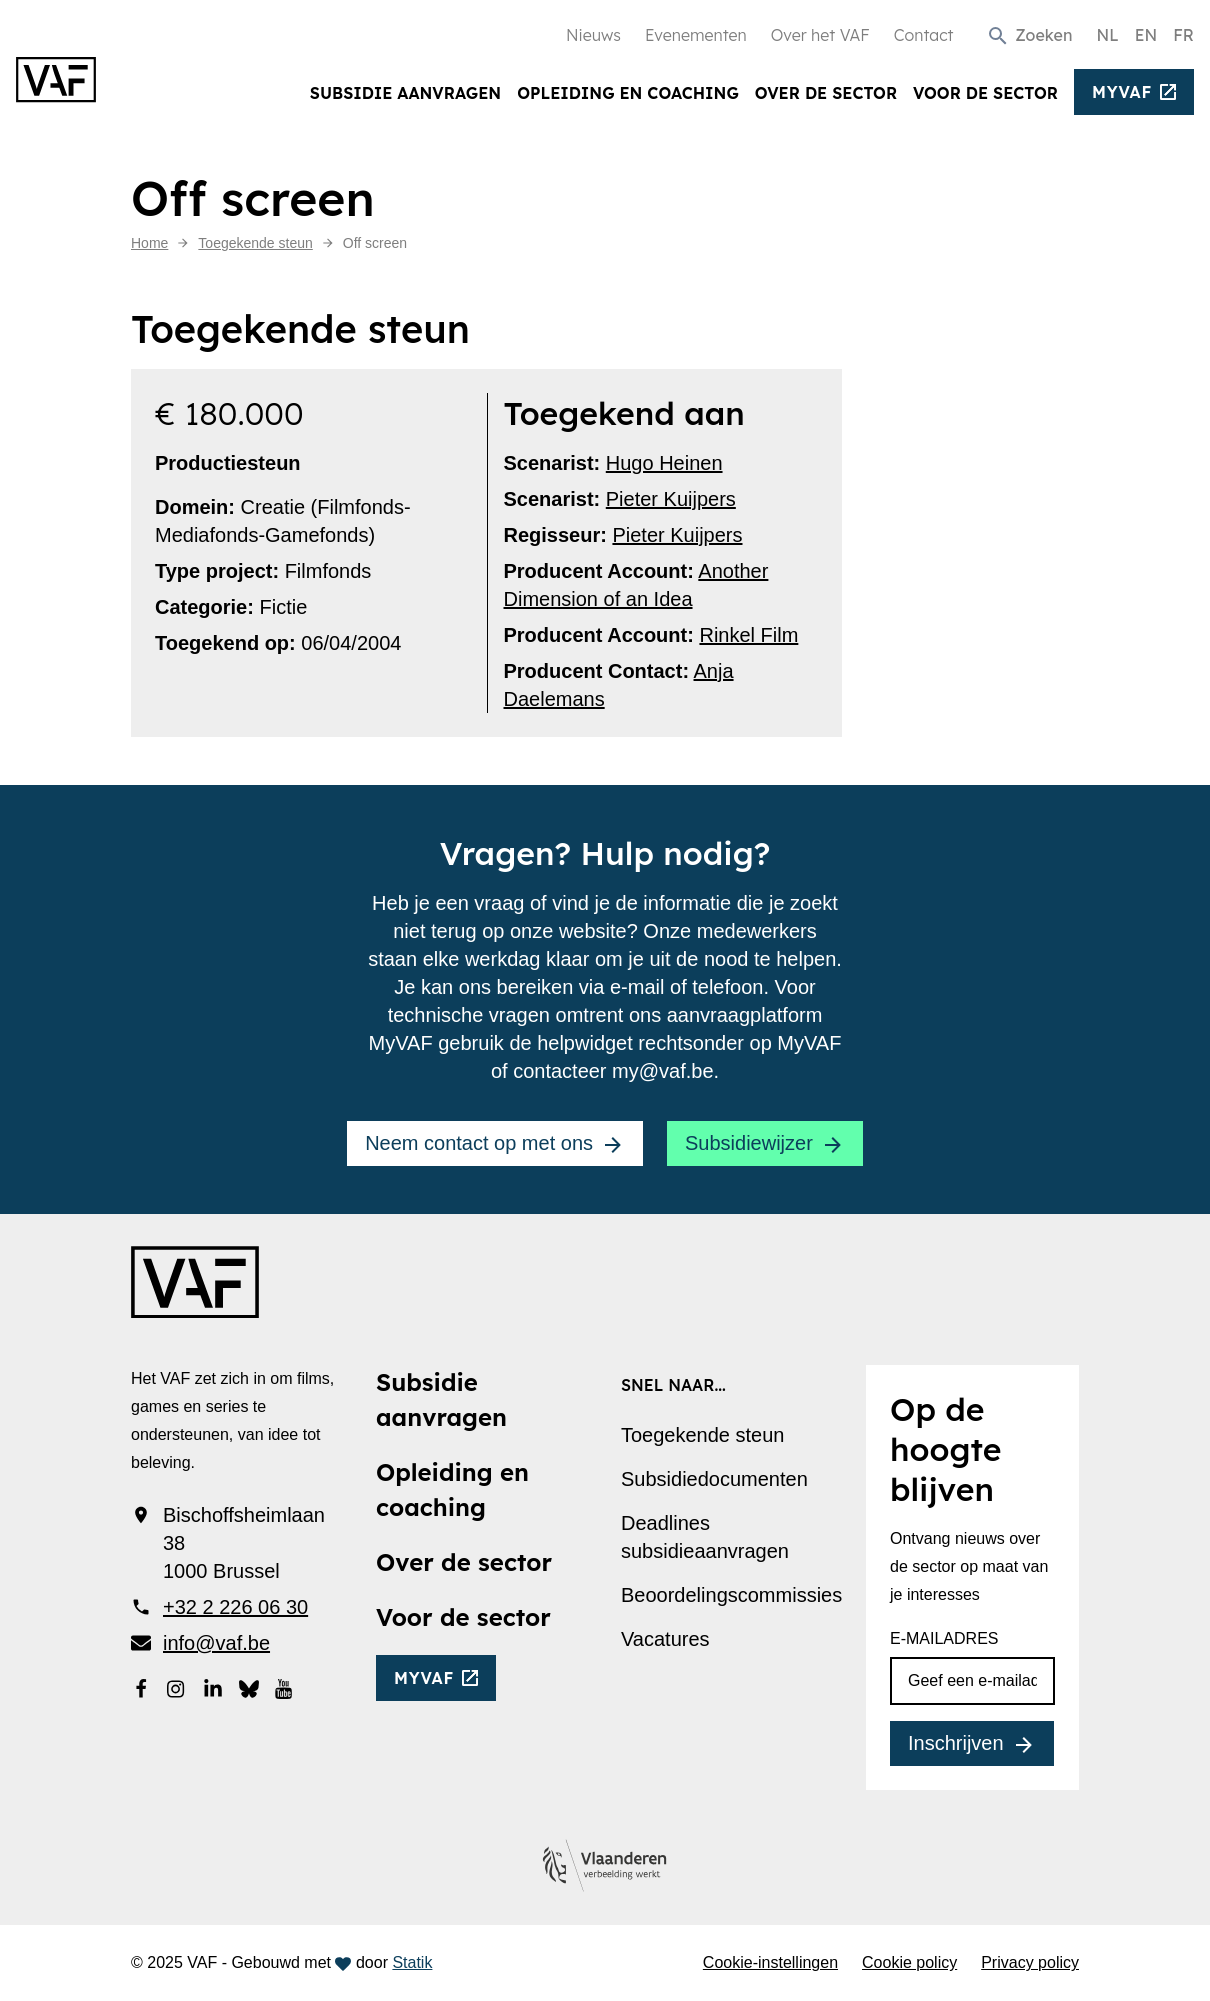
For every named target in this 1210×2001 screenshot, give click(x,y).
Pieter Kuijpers (671, 499)
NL (1107, 35)
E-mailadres (944, 1638)
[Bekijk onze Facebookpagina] (141, 1687)
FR (1183, 35)
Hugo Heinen (664, 463)
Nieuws (593, 35)
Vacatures (665, 1639)
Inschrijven (956, 1743)
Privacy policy (1030, 1962)
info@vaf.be (216, 1643)
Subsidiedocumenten (714, 1479)
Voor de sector (985, 93)
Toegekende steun (702, 1435)
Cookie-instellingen (770, 1962)
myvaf (1122, 92)
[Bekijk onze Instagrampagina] (177, 1687)
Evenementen (696, 35)
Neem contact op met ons (479, 1143)
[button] (1029, 34)
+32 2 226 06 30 (235, 1607)
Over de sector (826, 93)
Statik (412, 1962)
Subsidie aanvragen (405, 93)
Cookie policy (909, 1962)
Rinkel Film (748, 635)
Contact (924, 35)
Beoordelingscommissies (731, 1595)
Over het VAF (820, 35)
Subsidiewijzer (749, 1143)
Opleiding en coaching (628, 93)
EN (1146, 35)
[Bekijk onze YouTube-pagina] (285, 1687)
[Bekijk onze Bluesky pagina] (249, 1687)
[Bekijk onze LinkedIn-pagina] (213, 1687)
